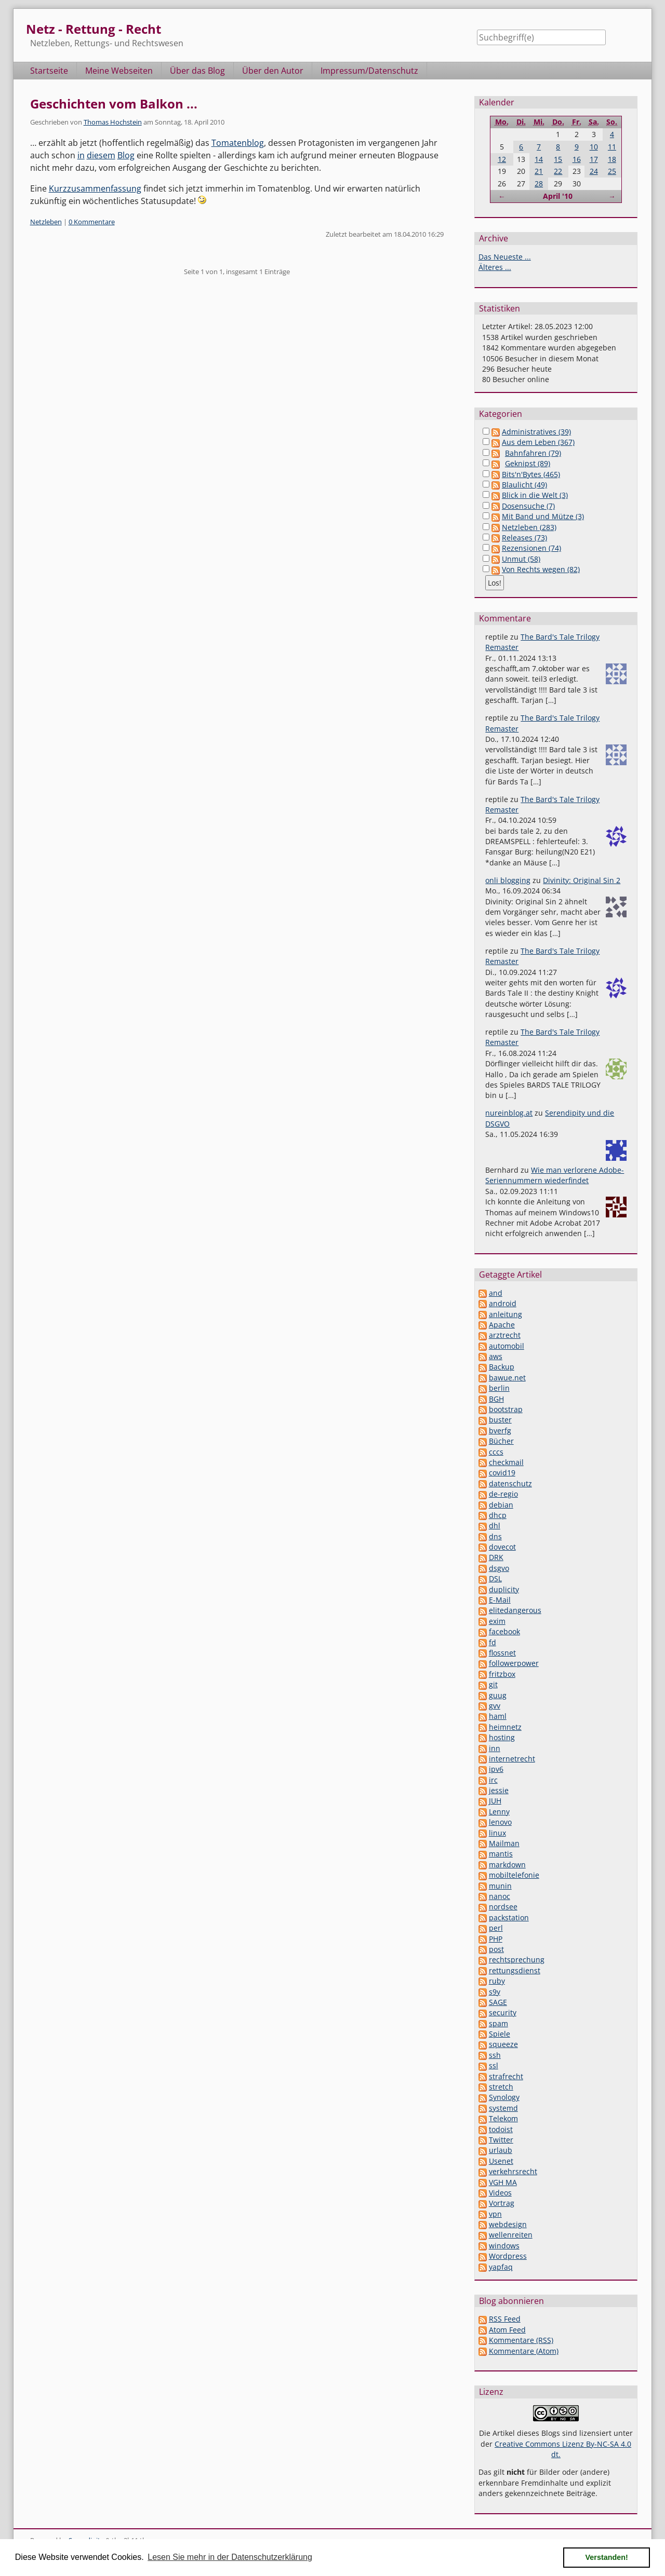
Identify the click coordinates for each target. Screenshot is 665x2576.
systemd (503, 2108)
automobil (506, 1346)
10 (594, 147)
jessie (499, 1790)
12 (502, 159)
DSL (495, 1578)
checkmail (506, 1462)
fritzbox (502, 1674)
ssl (493, 2065)
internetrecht (512, 1759)
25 (612, 171)
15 (558, 159)
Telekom (503, 2118)
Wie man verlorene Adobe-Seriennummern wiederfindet (554, 1175)
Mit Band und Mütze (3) (543, 516)
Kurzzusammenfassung (95, 188)
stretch (501, 2087)
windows (504, 2245)
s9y (494, 1992)
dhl (494, 1525)
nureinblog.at (509, 1113)
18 (612, 159)
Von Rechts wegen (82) (541, 569)
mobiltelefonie (514, 1875)
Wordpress (508, 2256)
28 (539, 183)
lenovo (500, 1822)
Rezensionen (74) (531, 548)
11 (612, 147)
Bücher (501, 1441)
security (502, 2012)
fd (492, 1642)
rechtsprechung (516, 1959)
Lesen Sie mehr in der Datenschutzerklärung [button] (230, 2557)
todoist (501, 2129)
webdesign (508, 2224)
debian (501, 1505)
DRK (496, 1557)
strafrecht (506, 2076)
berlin (499, 1388)
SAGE (498, 2002)
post (496, 1949)
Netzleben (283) (529, 527)
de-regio (503, 1494)
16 (577, 159)
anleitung (505, 1314)
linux (497, 1833)
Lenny (499, 1811)
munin (500, 1886)
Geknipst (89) (527, 463)
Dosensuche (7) (528, 506)
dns (495, 1536)
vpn (495, 2214)
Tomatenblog (237, 142)
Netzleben (46, 221)
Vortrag (501, 2203)
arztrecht (505, 1335)
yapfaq (501, 2267)
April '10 (558, 196)
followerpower (514, 1663)
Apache (502, 1325)
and (495, 1293)
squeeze (503, 2044)
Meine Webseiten (119, 70)
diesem (101, 155)
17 (594, 159)
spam (498, 2023)
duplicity (504, 1589)
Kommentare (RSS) (521, 2340)
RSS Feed (505, 2319)
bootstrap (506, 1409)
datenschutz (510, 1483)
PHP (495, 1939)
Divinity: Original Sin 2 (581, 880)
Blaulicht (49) (524, 485)
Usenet (501, 2161)
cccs (496, 1452)
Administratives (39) (536, 432)
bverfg (500, 1430)
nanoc (499, 1896)
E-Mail (500, 1600)
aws (495, 1356)
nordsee (503, 1906)
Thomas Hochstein (113, 122)
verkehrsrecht (513, 2171)
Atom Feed (507, 2330)
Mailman (504, 1843)
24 (594, 171)
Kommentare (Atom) (523, 2351)
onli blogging (507, 880)
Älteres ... (494, 267)
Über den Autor (272, 70)
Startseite (49, 70)
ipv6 (496, 1769)
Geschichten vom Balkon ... (113, 103)
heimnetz (505, 1727)
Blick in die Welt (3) (535, 495)
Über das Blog (197, 70)
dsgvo (499, 1568)
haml (498, 1716)
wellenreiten (511, 2235)
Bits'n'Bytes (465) (531, 474)
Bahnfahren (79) (533, 453)
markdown (507, 1864)
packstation (509, 1917)
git (493, 1684)
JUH (495, 1801)
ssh (495, 2055)
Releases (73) (524, 538)
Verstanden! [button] (607, 2557)
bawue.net (507, 1377)
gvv (494, 1706)
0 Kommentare (92, 221)
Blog (126, 155)
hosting (502, 1737)
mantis (501, 1854)
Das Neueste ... (504, 257)
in (81, 155)
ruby (497, 1981)
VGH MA (503, 2182)
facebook (504, 1631)
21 (539, 171)
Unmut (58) (521, 559)
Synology (504, 2097)
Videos (500, 2193)
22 (558, 171)
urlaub (500, 2150)
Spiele (499, 2034)
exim (497, 1621)
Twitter (501, 2140)
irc (493, 1780)
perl (496, 1928)
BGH (496, 1399)
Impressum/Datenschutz (369, 70)
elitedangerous (515, 1610)
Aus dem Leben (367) (538, 442)
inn (494, 1748)
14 (539, 159)
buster (500, 1420)
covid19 (502, 1472)
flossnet (502, 1653)
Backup (501, 1367)
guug (498, 1695)
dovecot (502, 1547)
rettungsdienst (514, 1970)
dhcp (498, 1515)
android (502, 1303)
